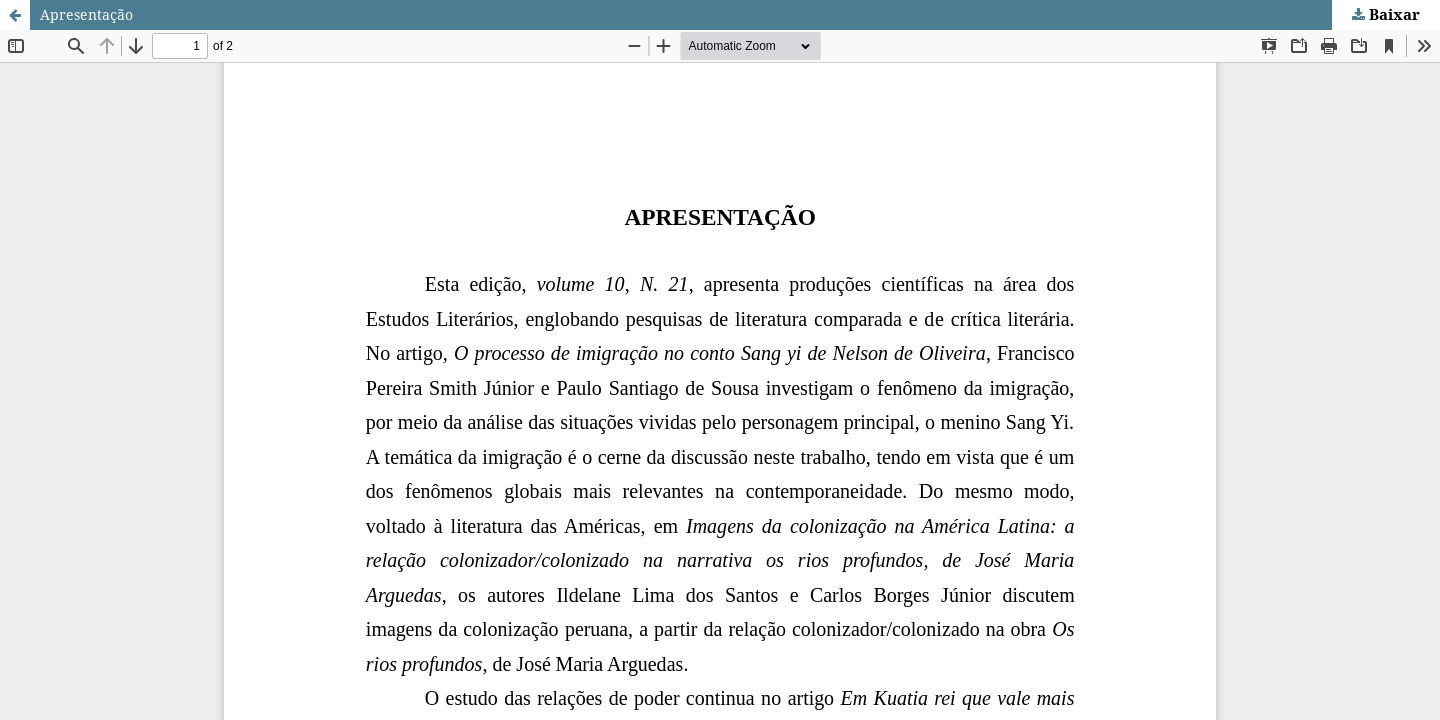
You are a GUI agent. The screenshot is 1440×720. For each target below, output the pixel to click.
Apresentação (86, 14)
